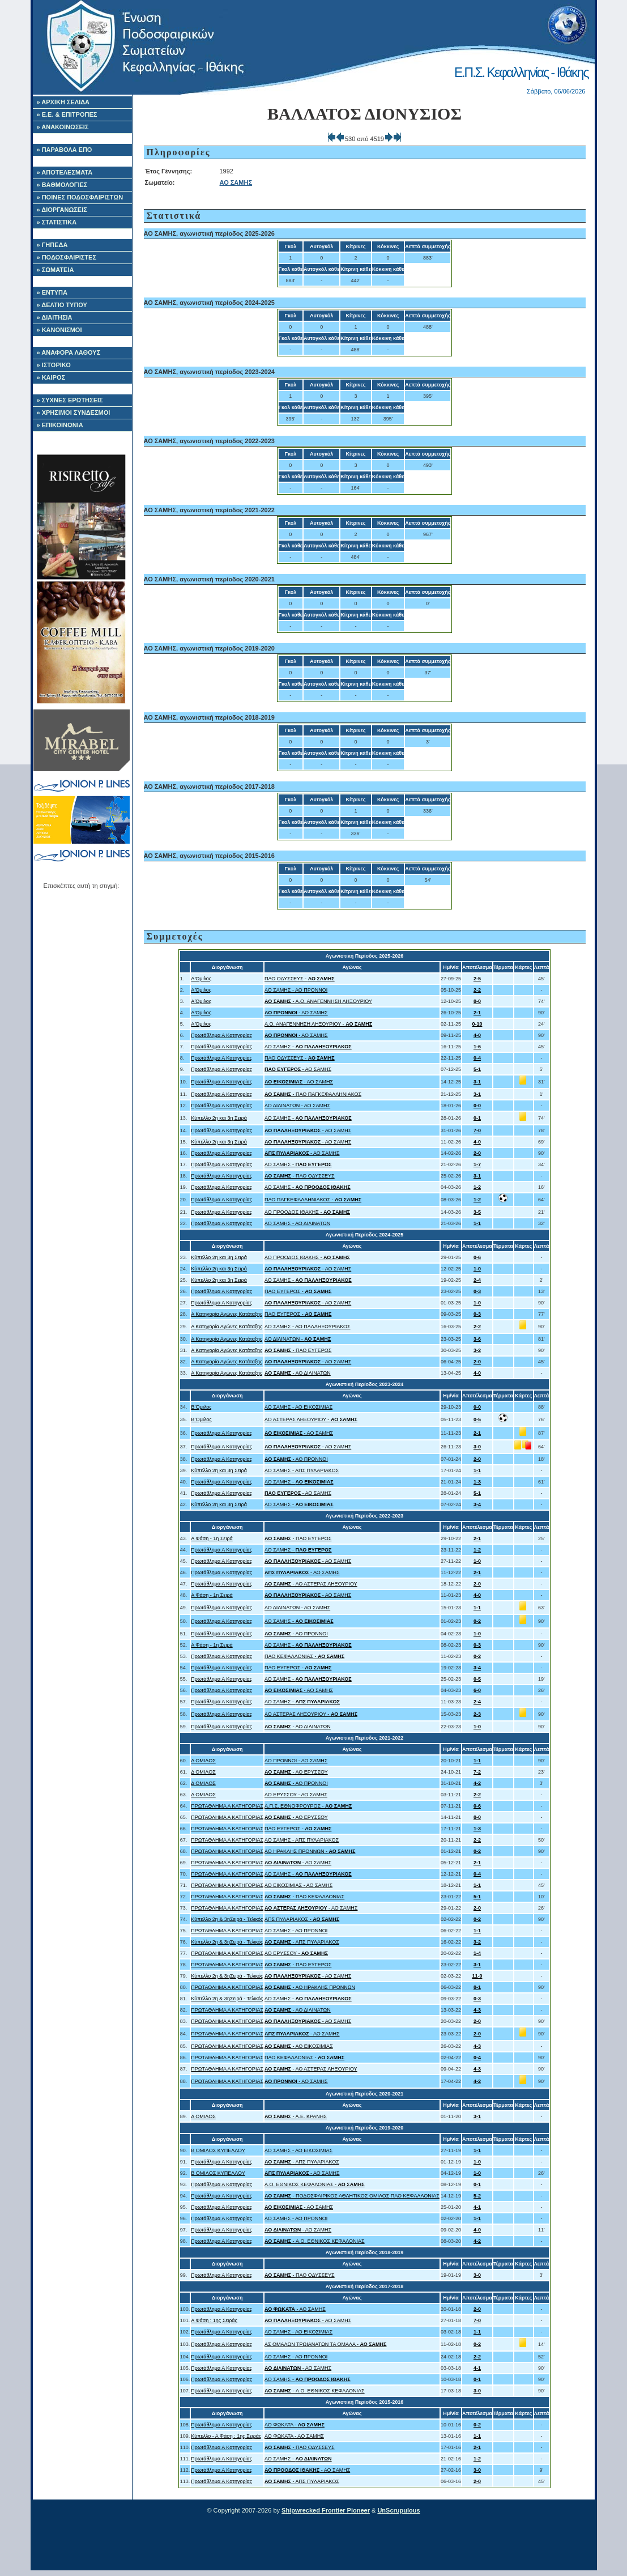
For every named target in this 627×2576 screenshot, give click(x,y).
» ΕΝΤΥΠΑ (52, 292)
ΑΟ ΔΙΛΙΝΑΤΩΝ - (298, 1339)
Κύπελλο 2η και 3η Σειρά (219, 1118)
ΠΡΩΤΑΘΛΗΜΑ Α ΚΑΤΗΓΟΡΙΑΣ (227, 1806)
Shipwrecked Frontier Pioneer (325, 2510)
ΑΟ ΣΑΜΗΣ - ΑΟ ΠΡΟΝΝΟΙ (296, 990)
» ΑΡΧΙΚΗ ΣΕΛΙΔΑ (63, 102)
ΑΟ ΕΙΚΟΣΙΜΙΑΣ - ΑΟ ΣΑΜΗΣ (298, 1885)
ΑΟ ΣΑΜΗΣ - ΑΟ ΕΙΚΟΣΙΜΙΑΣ (298, 1407)
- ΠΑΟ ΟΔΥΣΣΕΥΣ (300, 1176)
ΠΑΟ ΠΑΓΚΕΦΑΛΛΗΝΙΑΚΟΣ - (313, 1199)
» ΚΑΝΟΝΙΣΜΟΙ (59, 329)
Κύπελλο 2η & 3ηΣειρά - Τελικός (227, 1919)
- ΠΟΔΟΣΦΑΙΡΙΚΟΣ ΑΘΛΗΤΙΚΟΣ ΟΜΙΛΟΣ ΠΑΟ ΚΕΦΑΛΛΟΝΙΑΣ (352, 2196)
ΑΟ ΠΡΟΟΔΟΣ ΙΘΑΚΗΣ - (307, 1212)
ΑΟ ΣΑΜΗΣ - (308, 1046)
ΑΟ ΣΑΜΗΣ (236, 182)
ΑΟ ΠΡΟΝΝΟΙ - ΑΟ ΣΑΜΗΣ (296, 1760)
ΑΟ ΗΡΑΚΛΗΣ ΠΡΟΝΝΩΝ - (310, 1851)
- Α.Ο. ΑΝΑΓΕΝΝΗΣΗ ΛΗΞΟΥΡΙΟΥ (318, 1001)
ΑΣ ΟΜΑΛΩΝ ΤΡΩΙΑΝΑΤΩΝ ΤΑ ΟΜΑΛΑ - (326, 2344)
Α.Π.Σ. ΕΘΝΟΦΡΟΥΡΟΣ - (308, 1806)
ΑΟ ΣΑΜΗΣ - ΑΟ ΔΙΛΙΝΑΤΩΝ (297, 1223)
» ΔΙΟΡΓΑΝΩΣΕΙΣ (62, 209)
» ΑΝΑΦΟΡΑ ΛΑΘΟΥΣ (69, 352)
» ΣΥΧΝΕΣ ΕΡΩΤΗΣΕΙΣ (70, 400)
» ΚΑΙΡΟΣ (51, 377)
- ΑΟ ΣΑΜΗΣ (296, 1012)
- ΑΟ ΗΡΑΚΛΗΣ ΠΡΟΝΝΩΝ (310, 1987)
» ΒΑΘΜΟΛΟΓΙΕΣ (62, 184)
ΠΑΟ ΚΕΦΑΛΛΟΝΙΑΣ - (304, 1656)
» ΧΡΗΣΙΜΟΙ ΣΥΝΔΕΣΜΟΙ (73, 412)
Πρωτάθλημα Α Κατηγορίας (221, 1035)
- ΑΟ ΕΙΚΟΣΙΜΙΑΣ (299, 2046)
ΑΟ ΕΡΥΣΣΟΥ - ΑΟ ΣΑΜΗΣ (296, 1794)
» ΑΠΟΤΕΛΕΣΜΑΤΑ (65, 172)
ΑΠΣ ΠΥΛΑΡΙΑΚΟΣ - (302, 1919)
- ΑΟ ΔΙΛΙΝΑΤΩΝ (298, 1373)
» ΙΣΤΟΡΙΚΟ (54, 365)
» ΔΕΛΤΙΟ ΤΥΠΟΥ (62, 304)
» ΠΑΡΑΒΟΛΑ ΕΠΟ (64, 149)
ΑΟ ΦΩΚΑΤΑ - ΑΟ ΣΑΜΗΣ (294, 2436)
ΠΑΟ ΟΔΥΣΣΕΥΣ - (300, 978)
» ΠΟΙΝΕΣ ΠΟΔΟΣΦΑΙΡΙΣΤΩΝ (80, 197)
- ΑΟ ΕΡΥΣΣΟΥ (296, 1772)
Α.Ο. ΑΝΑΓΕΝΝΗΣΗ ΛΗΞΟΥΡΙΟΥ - (318, 1024)
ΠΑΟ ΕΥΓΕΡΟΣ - (298, 1291)
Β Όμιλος (201, 1407)
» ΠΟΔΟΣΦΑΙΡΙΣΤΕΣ (67, 257)
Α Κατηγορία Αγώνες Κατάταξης (226, 1314)
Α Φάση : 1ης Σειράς (214, 2320)
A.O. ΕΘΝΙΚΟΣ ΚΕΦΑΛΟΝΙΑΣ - (315, 2184)
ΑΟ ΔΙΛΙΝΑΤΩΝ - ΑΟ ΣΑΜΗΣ (297, 1105)
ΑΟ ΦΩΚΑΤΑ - (295, 2425)
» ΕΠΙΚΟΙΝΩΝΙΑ (60, 425)
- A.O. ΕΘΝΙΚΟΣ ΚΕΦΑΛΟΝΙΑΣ (315, 2241)
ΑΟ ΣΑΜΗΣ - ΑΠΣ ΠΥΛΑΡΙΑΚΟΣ (302, 1470)
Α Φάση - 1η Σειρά (211, 1538)
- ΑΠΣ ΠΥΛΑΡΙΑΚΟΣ (302, 1942)
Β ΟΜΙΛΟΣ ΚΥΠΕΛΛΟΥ (218, 2150)
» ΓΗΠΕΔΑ (52, 244)
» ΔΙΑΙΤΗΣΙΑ (54, 317)
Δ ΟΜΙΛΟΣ (203, 1760)
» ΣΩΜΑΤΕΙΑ (55, 269)
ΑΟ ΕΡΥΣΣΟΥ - (296, 1953)
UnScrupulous (398, 2510)
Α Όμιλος (201, 978)
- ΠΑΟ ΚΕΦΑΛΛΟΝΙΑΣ (304, 1896)
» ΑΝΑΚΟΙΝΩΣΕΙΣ (63, 127)
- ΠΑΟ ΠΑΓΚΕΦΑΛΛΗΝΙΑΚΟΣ (313, 1094)
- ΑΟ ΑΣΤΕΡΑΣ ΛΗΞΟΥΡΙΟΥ (311, 1584)
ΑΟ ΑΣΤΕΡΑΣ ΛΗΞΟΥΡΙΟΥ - (311, 1419)
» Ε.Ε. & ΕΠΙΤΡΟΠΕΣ (67, 114)
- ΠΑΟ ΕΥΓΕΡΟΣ (298, 1350)
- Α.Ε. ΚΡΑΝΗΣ (296, 2116)
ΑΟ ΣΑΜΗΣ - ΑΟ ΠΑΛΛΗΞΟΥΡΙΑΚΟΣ (308, 1326)
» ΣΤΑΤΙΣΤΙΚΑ (57, 222)
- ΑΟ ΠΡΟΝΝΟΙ (296, 1459)
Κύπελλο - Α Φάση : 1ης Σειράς (226, 2436)
